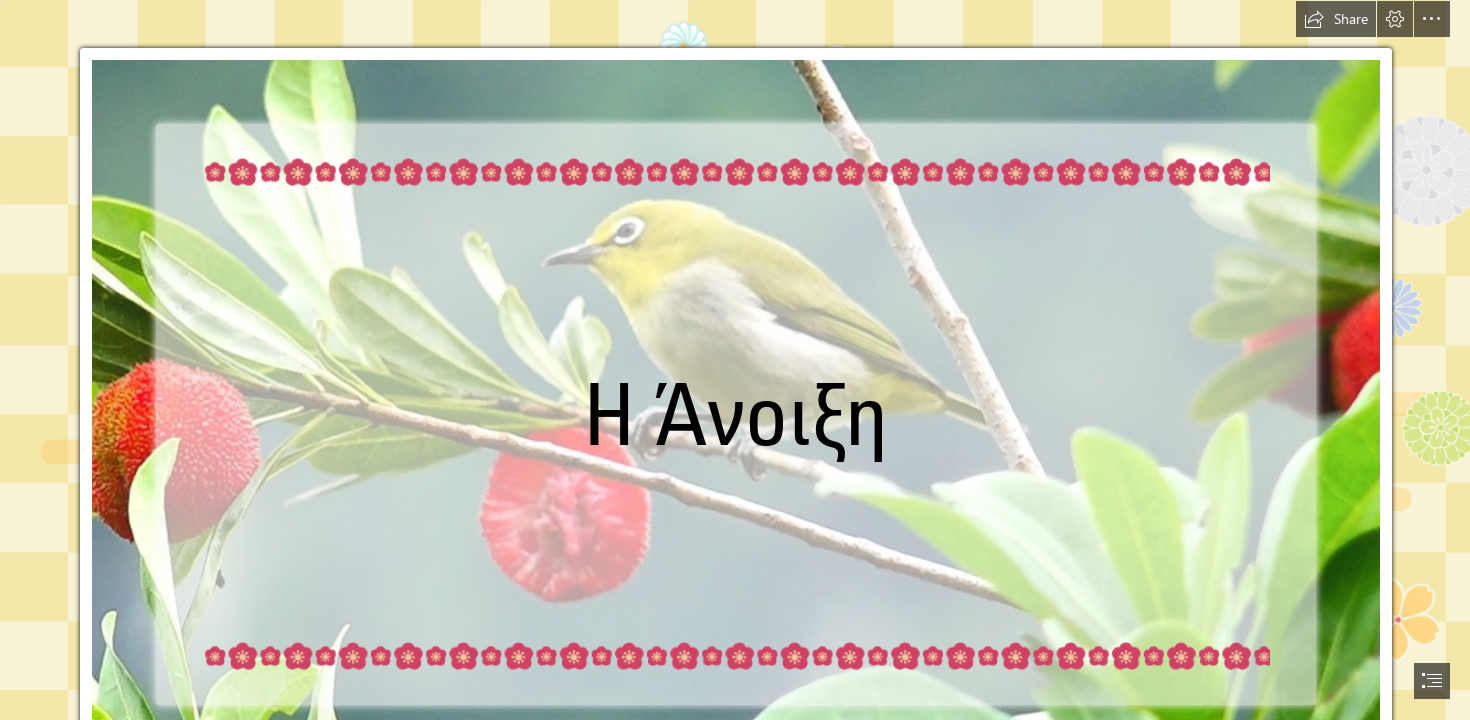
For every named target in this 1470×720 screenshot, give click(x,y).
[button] (1336, 19)
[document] (735, 360)
